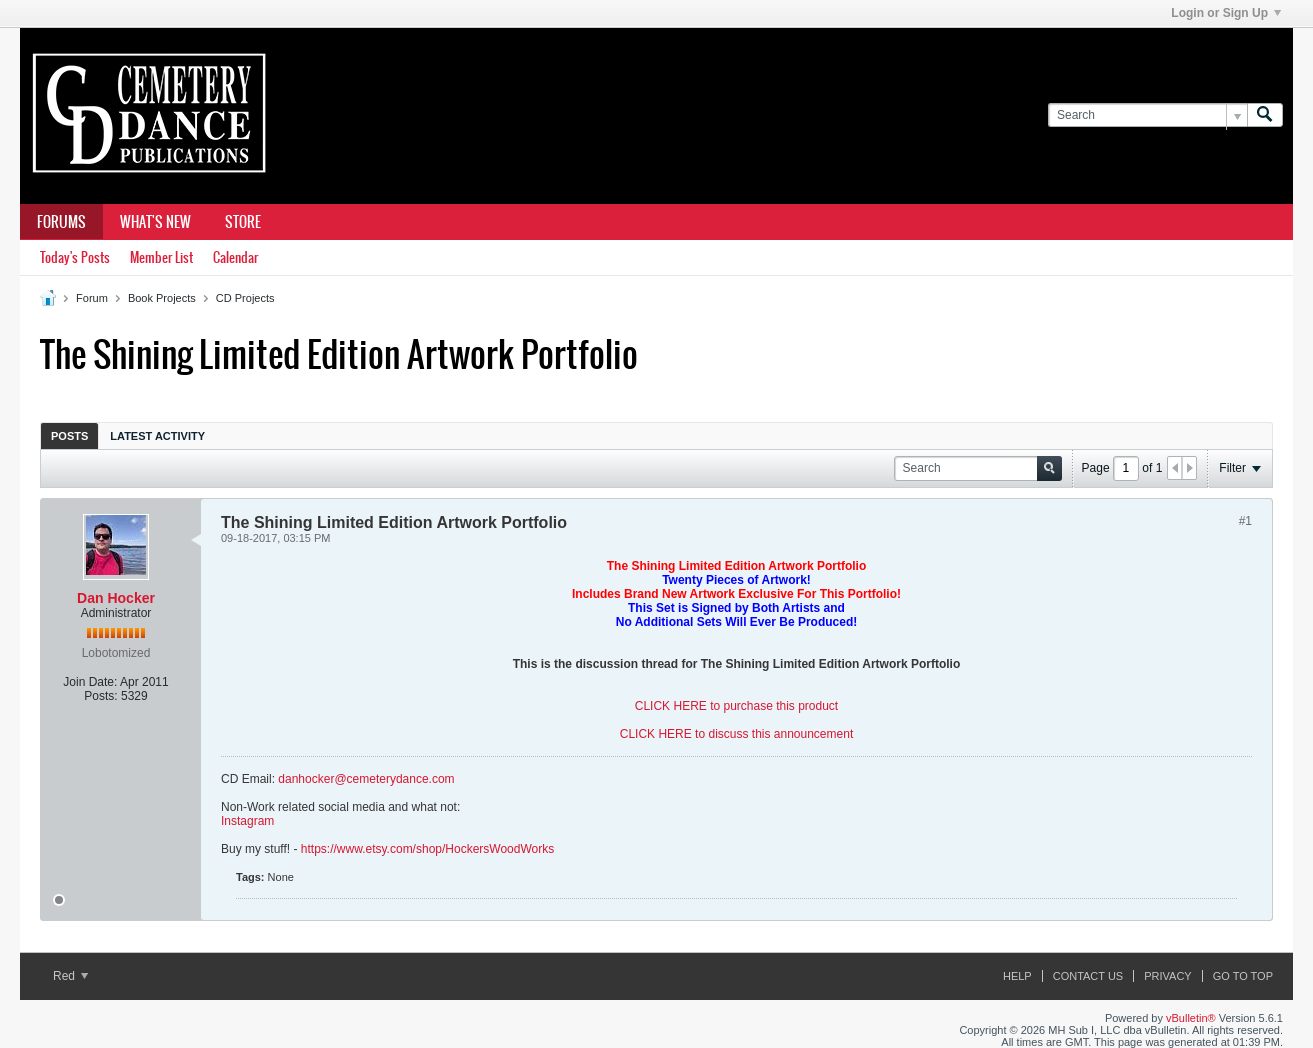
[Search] (1147, 115)
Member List (161, 257)
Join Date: (90, 682)
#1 (1245, 521)
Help (1017, 976)
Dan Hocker (116, 598)
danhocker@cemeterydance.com (366, 779)
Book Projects (162, 298)
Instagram (247, 821)
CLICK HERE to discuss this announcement (736, 734)
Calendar (235, 257)
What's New (155, 222)
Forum (92, 298)
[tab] (69, 435)
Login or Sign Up (1226, 13)
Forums (61, 222)
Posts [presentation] (69, 436)
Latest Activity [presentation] (157, 436)
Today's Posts (75, 257)
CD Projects (245, 298)
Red (70, 976)
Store (243, 222)
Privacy (1167, 976)
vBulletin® (1191, 1018)
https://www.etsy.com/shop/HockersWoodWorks (427, 849)
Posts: (100, 696)
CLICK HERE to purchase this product (736, 706)
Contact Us (1088, 976)
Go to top (1243, 976)
